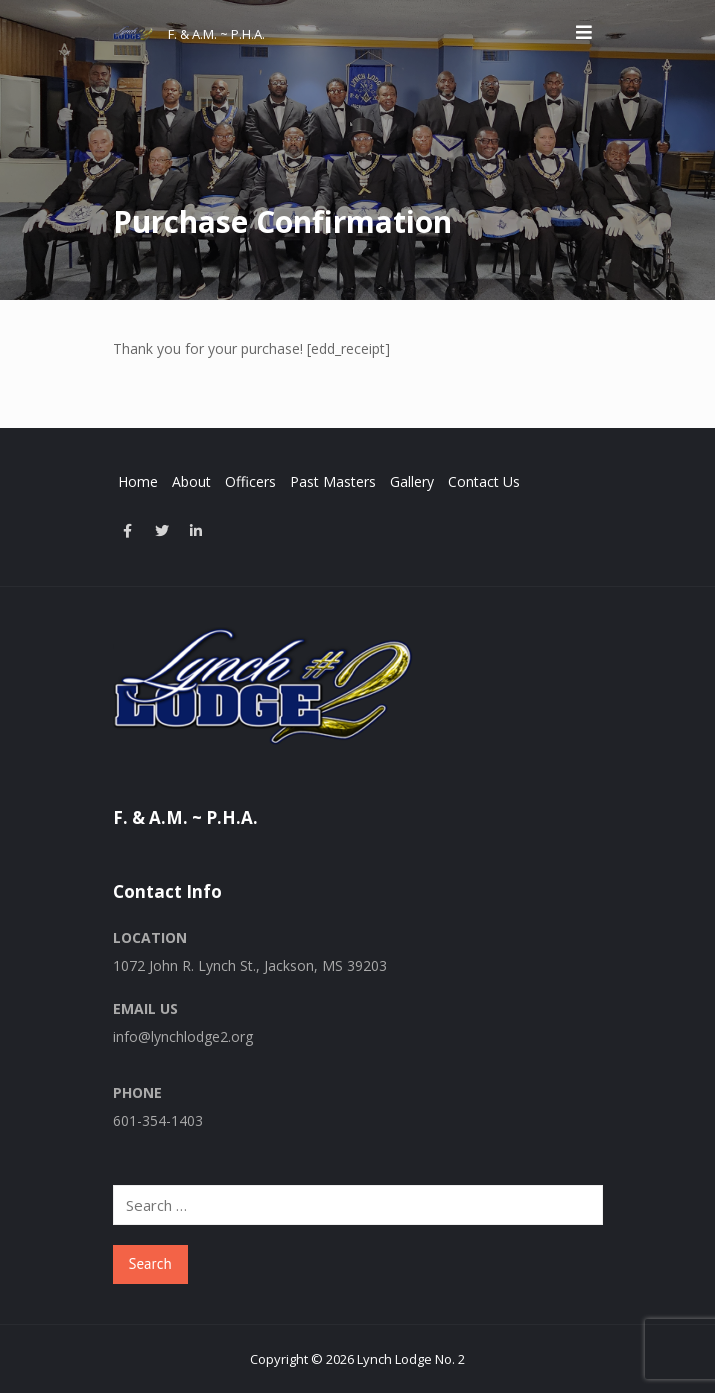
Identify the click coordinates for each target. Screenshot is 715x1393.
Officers (250, 481)
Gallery (412, 481)
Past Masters (333, 481)
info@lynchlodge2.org (183, 1036)
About (191, 481)
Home (138, 481)
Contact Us (484, 481)
